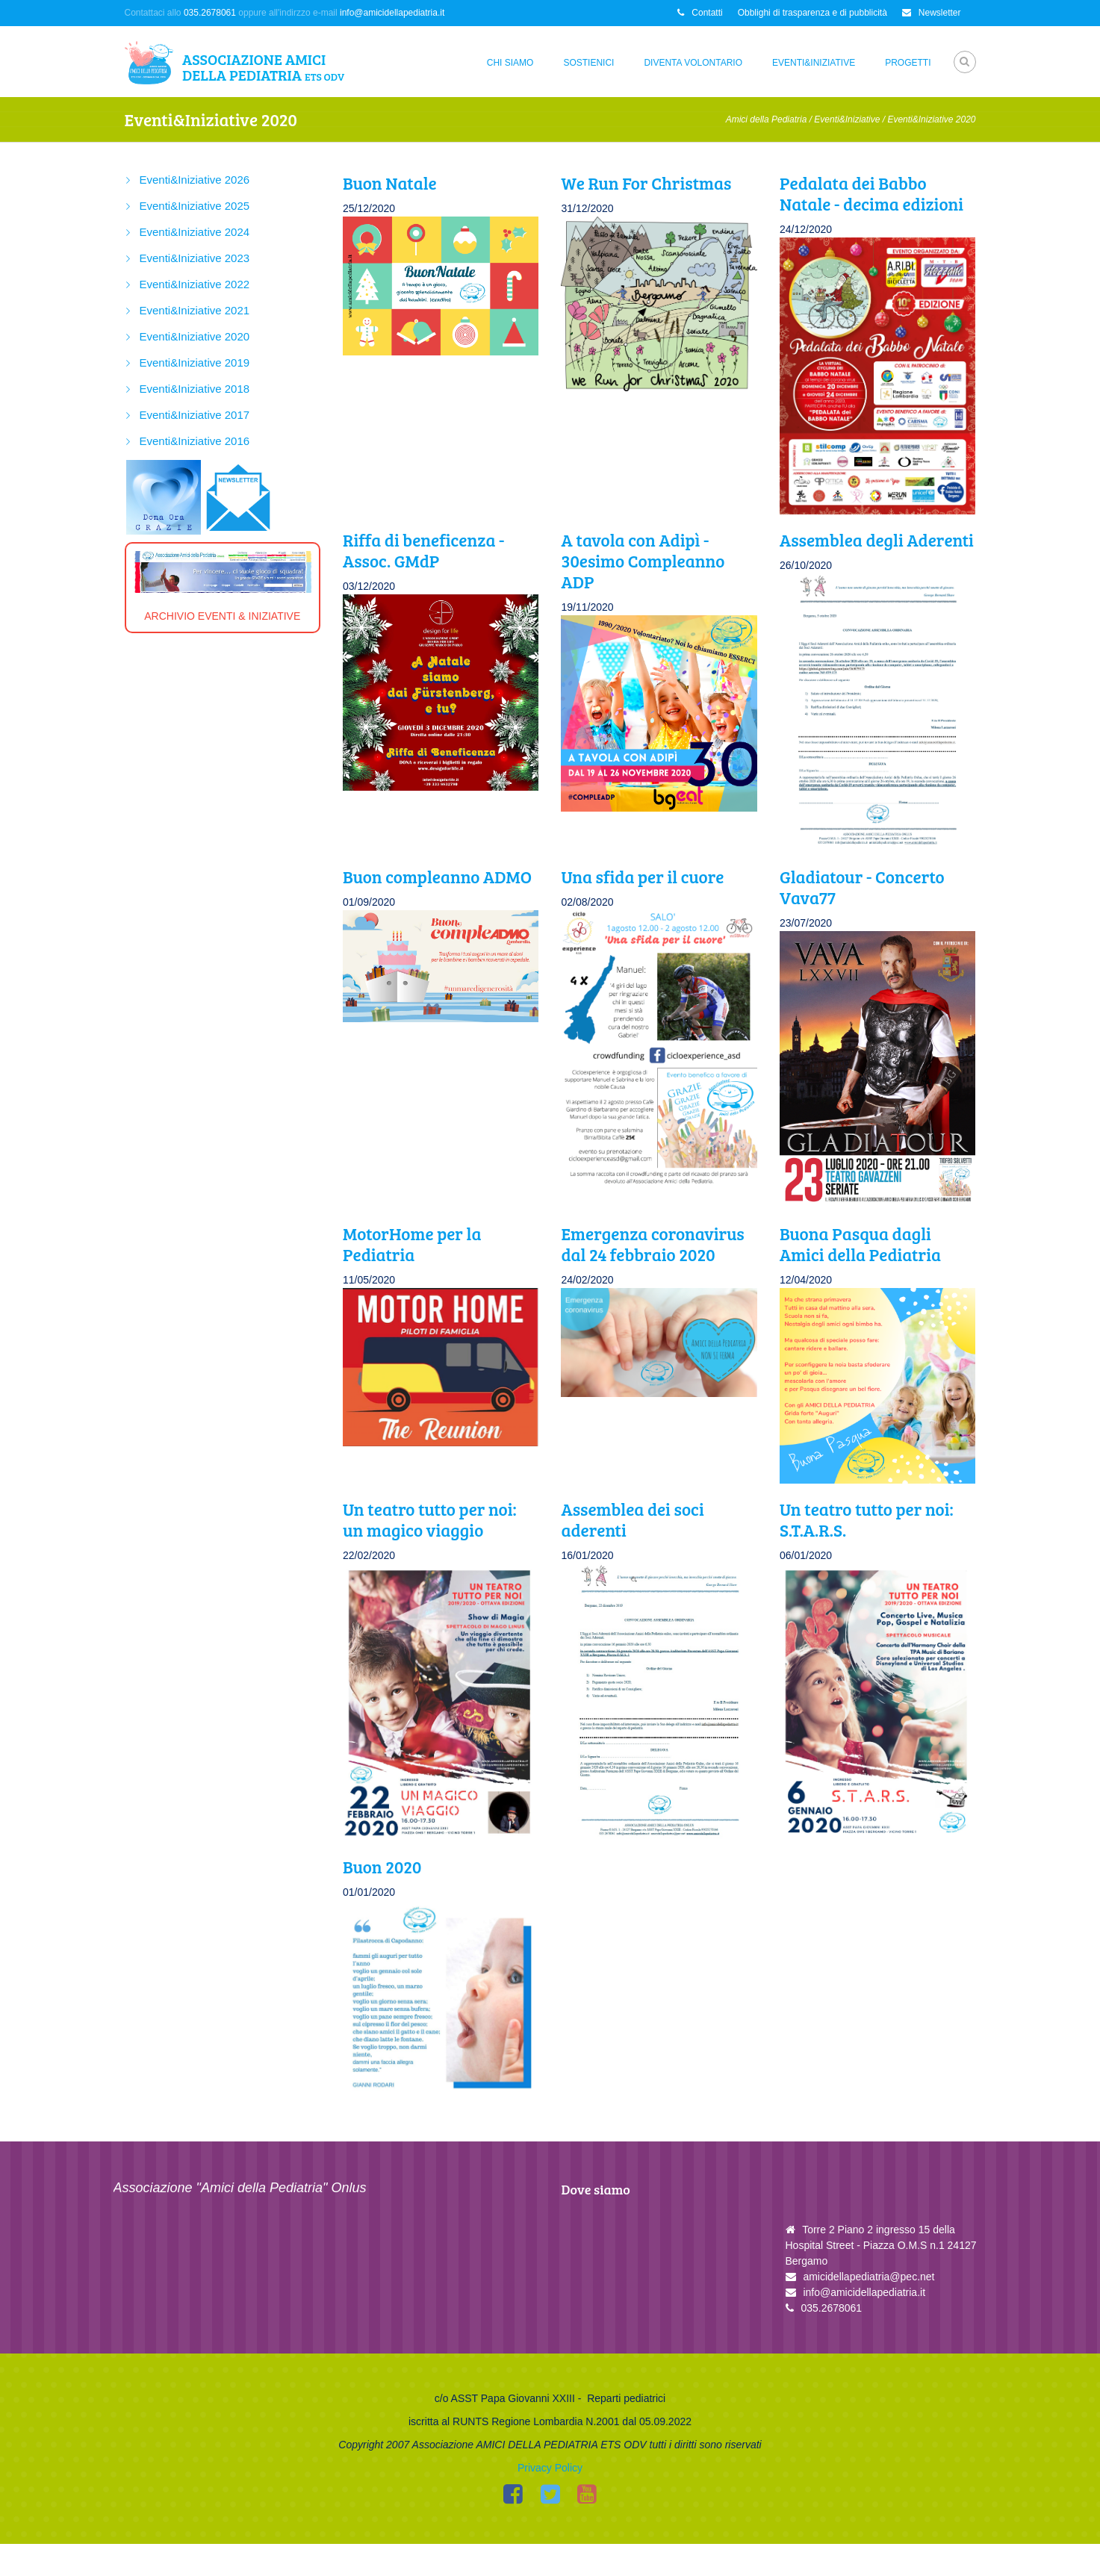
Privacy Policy (550, 2500)
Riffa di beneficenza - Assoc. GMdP (423, 550)
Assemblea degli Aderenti (877, 539)
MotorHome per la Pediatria (412, 1244)
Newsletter (931, 12)
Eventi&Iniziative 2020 (195, 336)
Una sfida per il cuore (642, 876)
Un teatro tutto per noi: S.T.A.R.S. (867, 1519)
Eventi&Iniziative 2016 (195, 441)
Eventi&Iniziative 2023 (195, 258)
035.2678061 (210, 12)
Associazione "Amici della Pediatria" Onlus (240, 2187)
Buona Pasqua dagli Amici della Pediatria (860, 1244)
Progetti (907, 62)
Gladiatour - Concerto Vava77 (862, 887)
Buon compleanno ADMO (437, 876)
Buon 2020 (382, 1866)
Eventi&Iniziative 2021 (195, 310)
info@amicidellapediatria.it (392, 12)
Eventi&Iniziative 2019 (195, 362)
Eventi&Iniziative (813, 62)
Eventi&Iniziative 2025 (195, 205)
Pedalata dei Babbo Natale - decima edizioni (871, 193)
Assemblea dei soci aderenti (632, 1519)
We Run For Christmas (646, 182)
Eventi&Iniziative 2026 (195, 179)
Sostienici (588, 62)
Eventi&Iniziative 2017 (195, 414)
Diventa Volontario (693, 62)
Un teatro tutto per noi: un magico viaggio (430, 1519)
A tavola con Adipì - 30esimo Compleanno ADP (642, 560)
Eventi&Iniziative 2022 (195, 284)
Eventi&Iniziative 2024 (195, 231)
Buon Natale (390, 182)
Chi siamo (510, 62)
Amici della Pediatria (766, 119)
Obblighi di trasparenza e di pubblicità (812, 12)
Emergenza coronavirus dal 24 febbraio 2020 (652, 1244)
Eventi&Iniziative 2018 (195, 388)
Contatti (699, 12)
